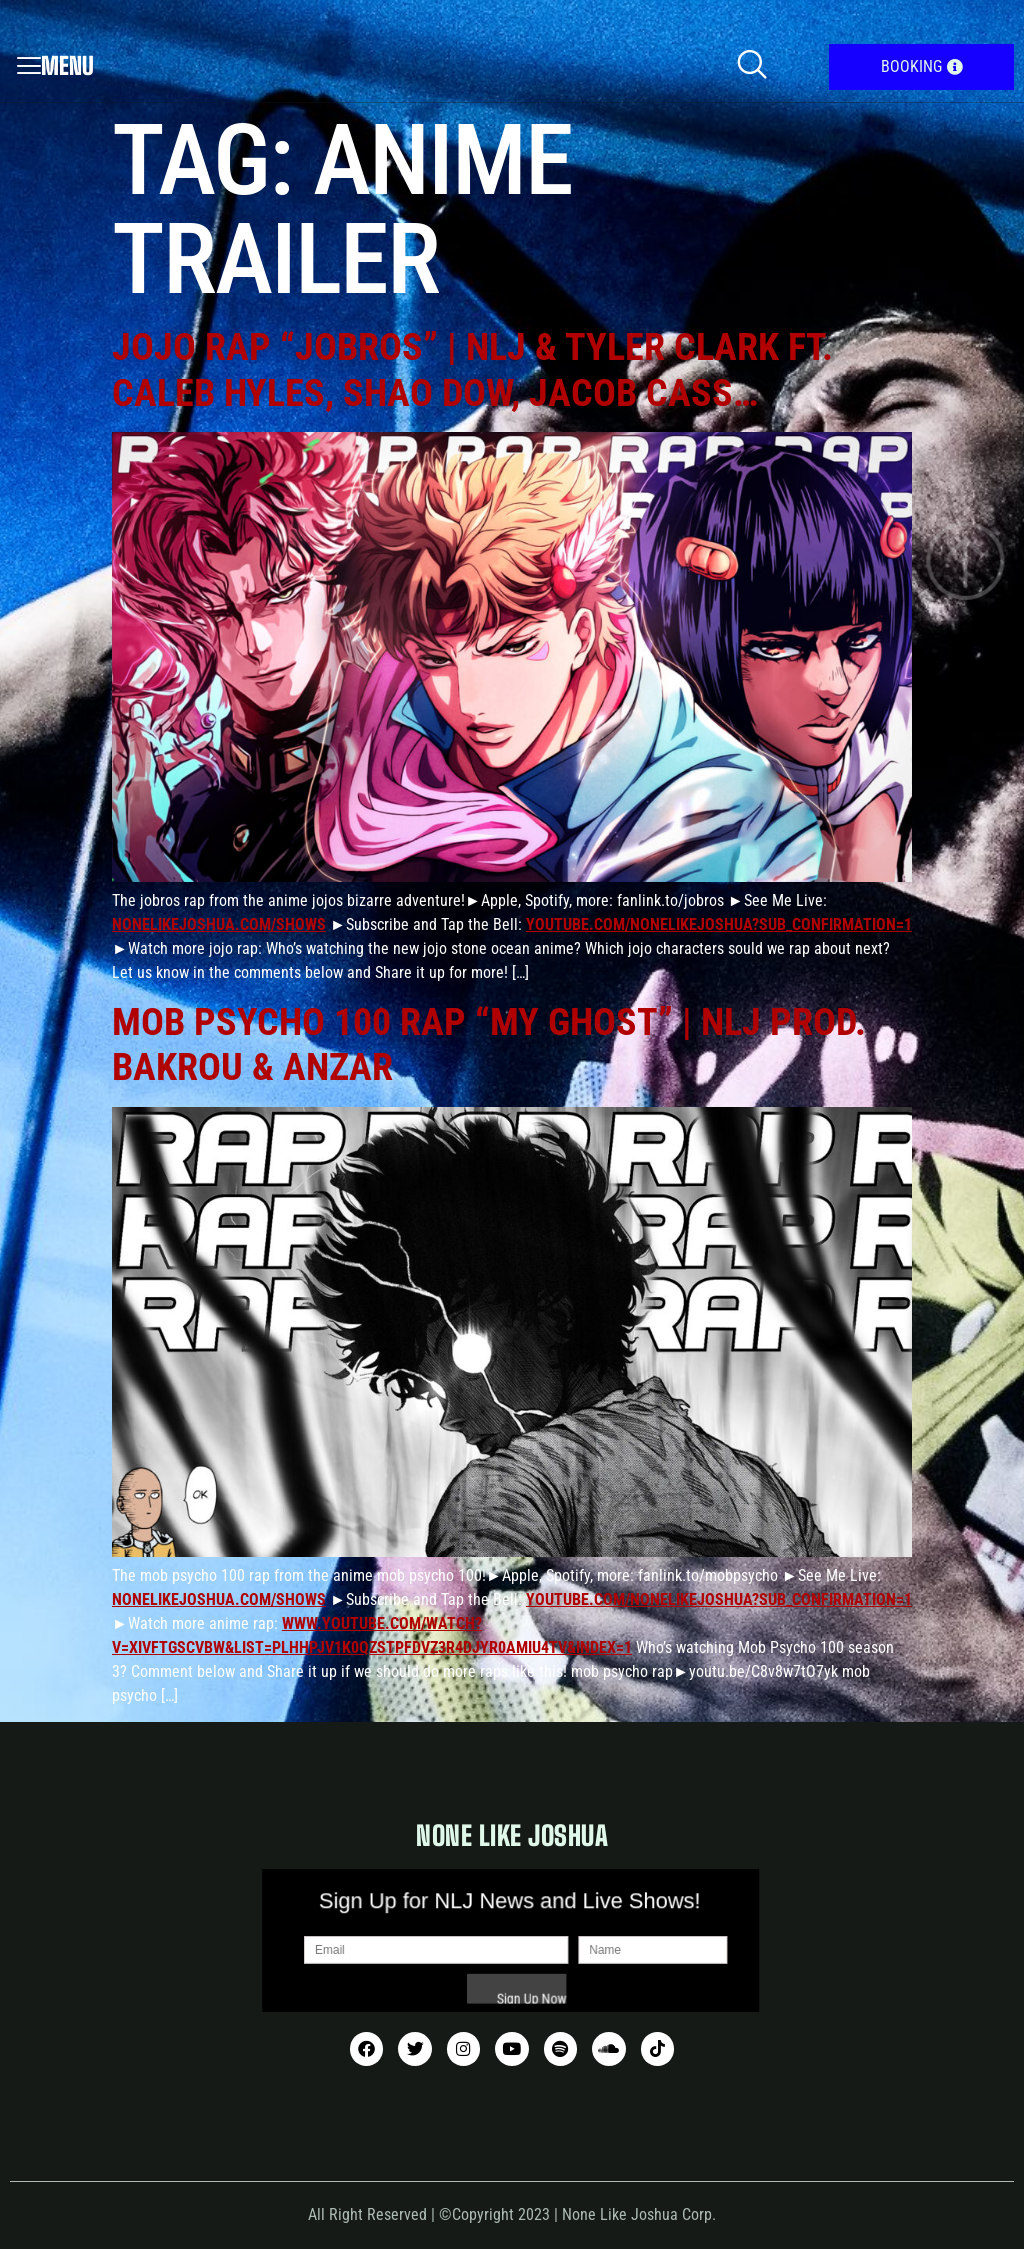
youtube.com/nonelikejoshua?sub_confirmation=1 (719, 924)
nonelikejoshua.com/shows (219, 924)
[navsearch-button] (752, 67)
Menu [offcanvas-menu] (55, 65)
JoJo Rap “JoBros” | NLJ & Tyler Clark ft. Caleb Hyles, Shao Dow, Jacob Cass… (472, 370)
